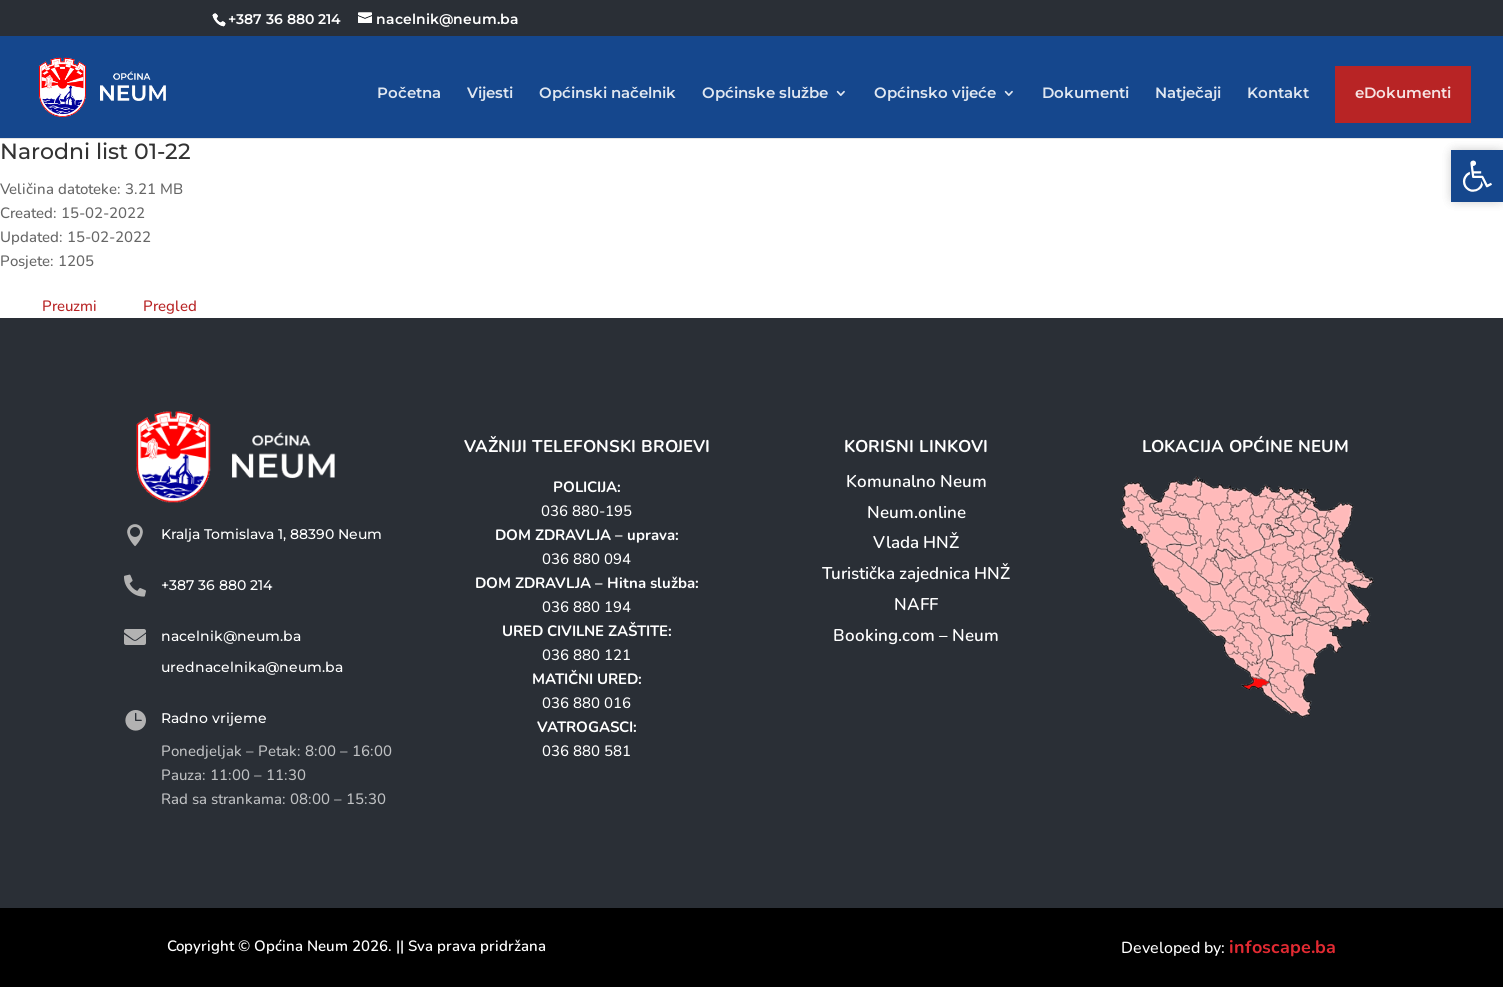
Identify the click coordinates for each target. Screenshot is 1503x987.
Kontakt (1278, 94)
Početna (409, 94)
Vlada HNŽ (916, 542)
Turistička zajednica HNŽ (916, 573)
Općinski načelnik (607, 94)
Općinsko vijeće (935, 94)
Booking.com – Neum (916, 635)
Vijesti (490, 94)
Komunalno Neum (916, 481)
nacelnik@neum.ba (231, 636)
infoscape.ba (1282, 947)
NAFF (916, 604)
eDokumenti (1403, 97)
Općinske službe (765, 94)
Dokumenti (1085, 94)
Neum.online (916, 512)
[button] (1477, 176)
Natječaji (1188, 94)
